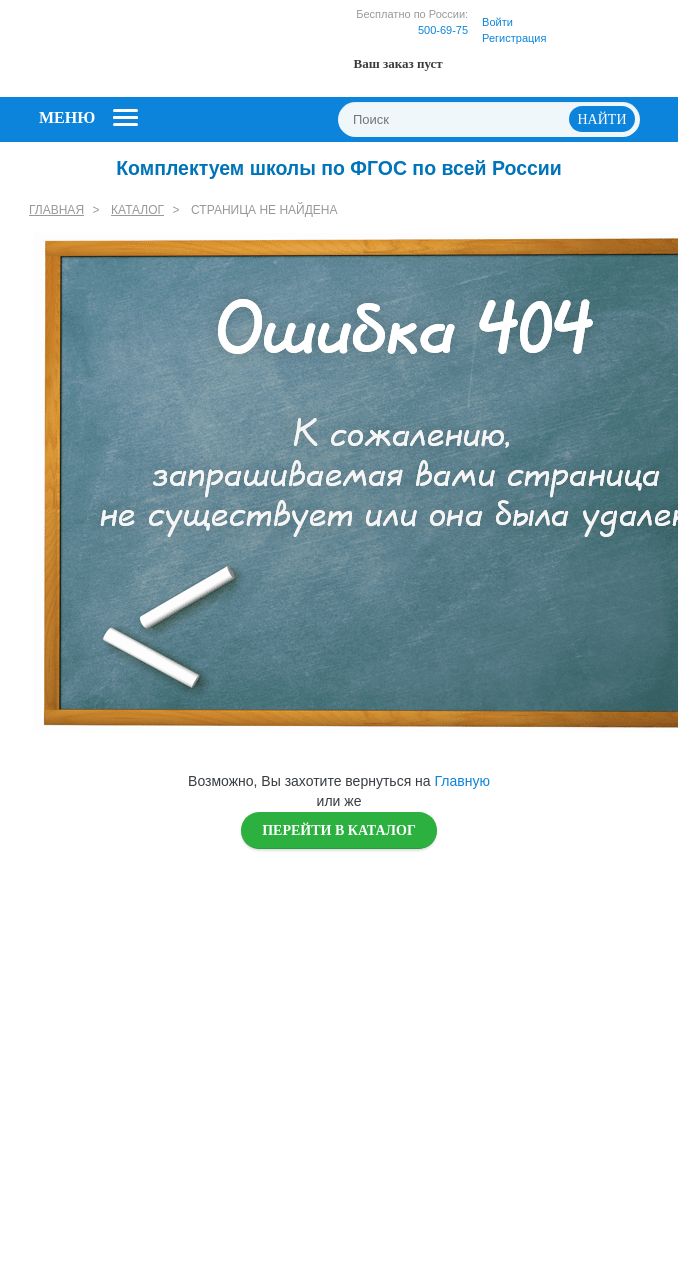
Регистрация (514, 38)
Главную (462, 781)
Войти (497, 22)
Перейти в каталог (339, 830)
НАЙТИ (602, 119)
